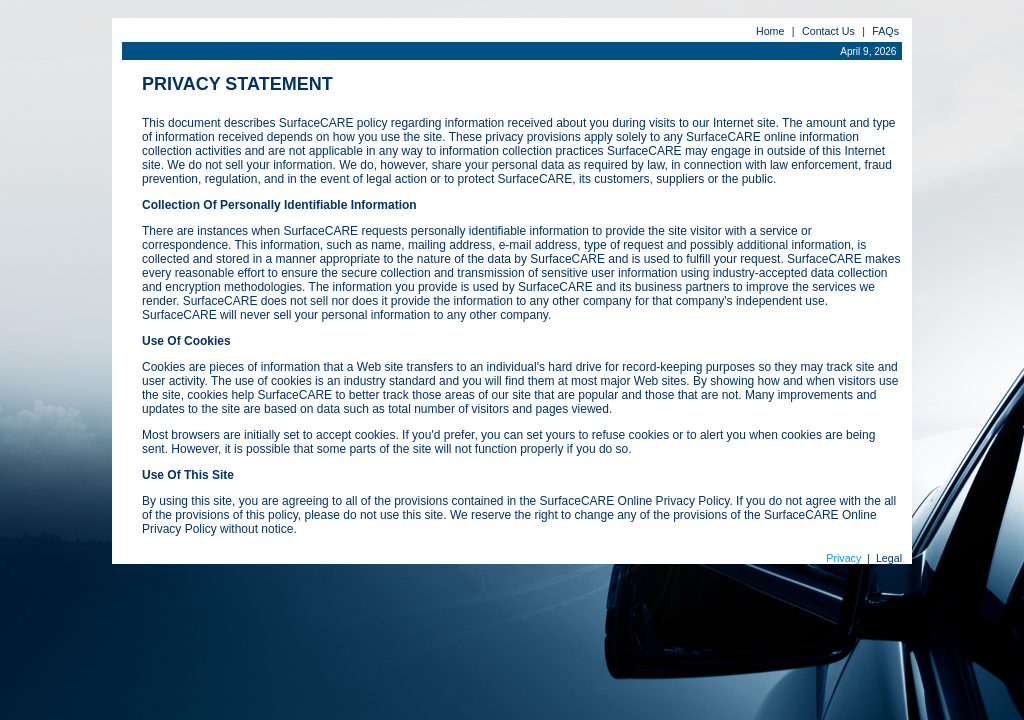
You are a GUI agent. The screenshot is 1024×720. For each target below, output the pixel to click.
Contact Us (828, 31)
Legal (889, 558)
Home (770, 31)
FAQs (885, 31)
